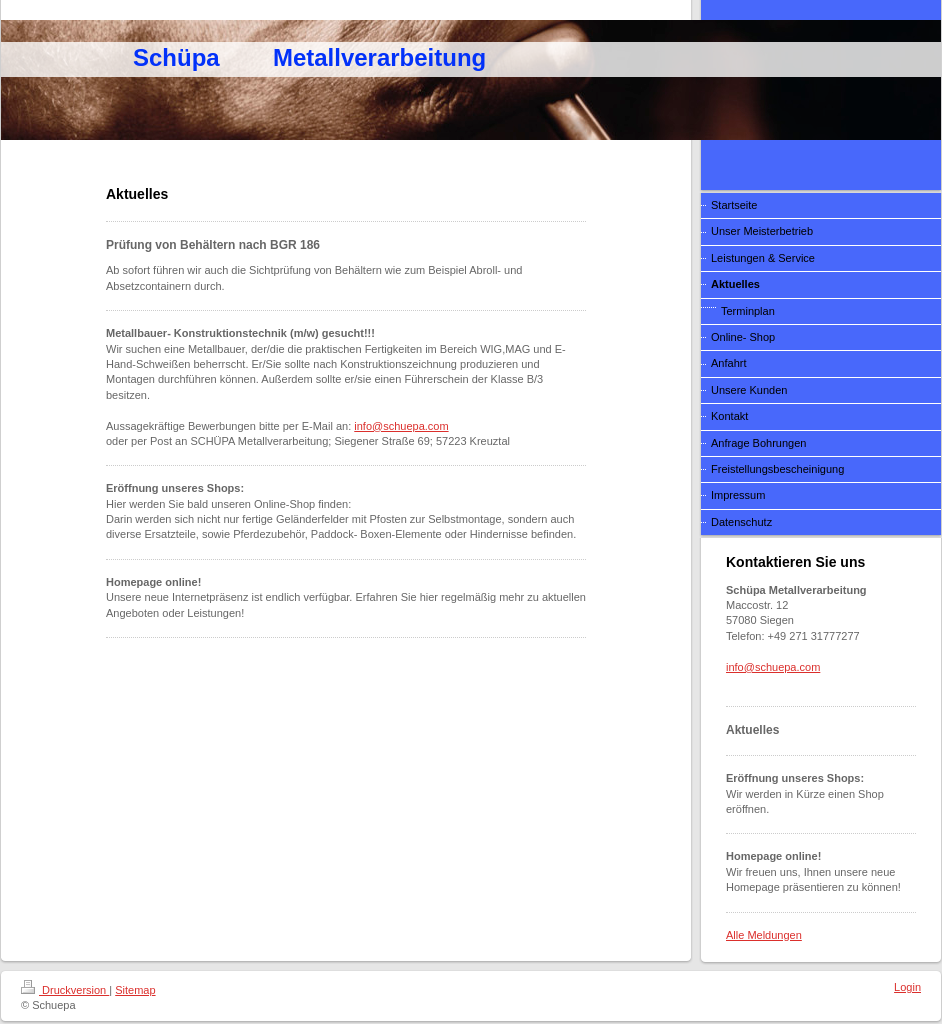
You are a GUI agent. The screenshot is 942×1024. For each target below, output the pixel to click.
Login (907, 987)
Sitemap (135, 990)
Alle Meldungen (764, 935)
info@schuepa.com (401, 426)
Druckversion (65, 990)
